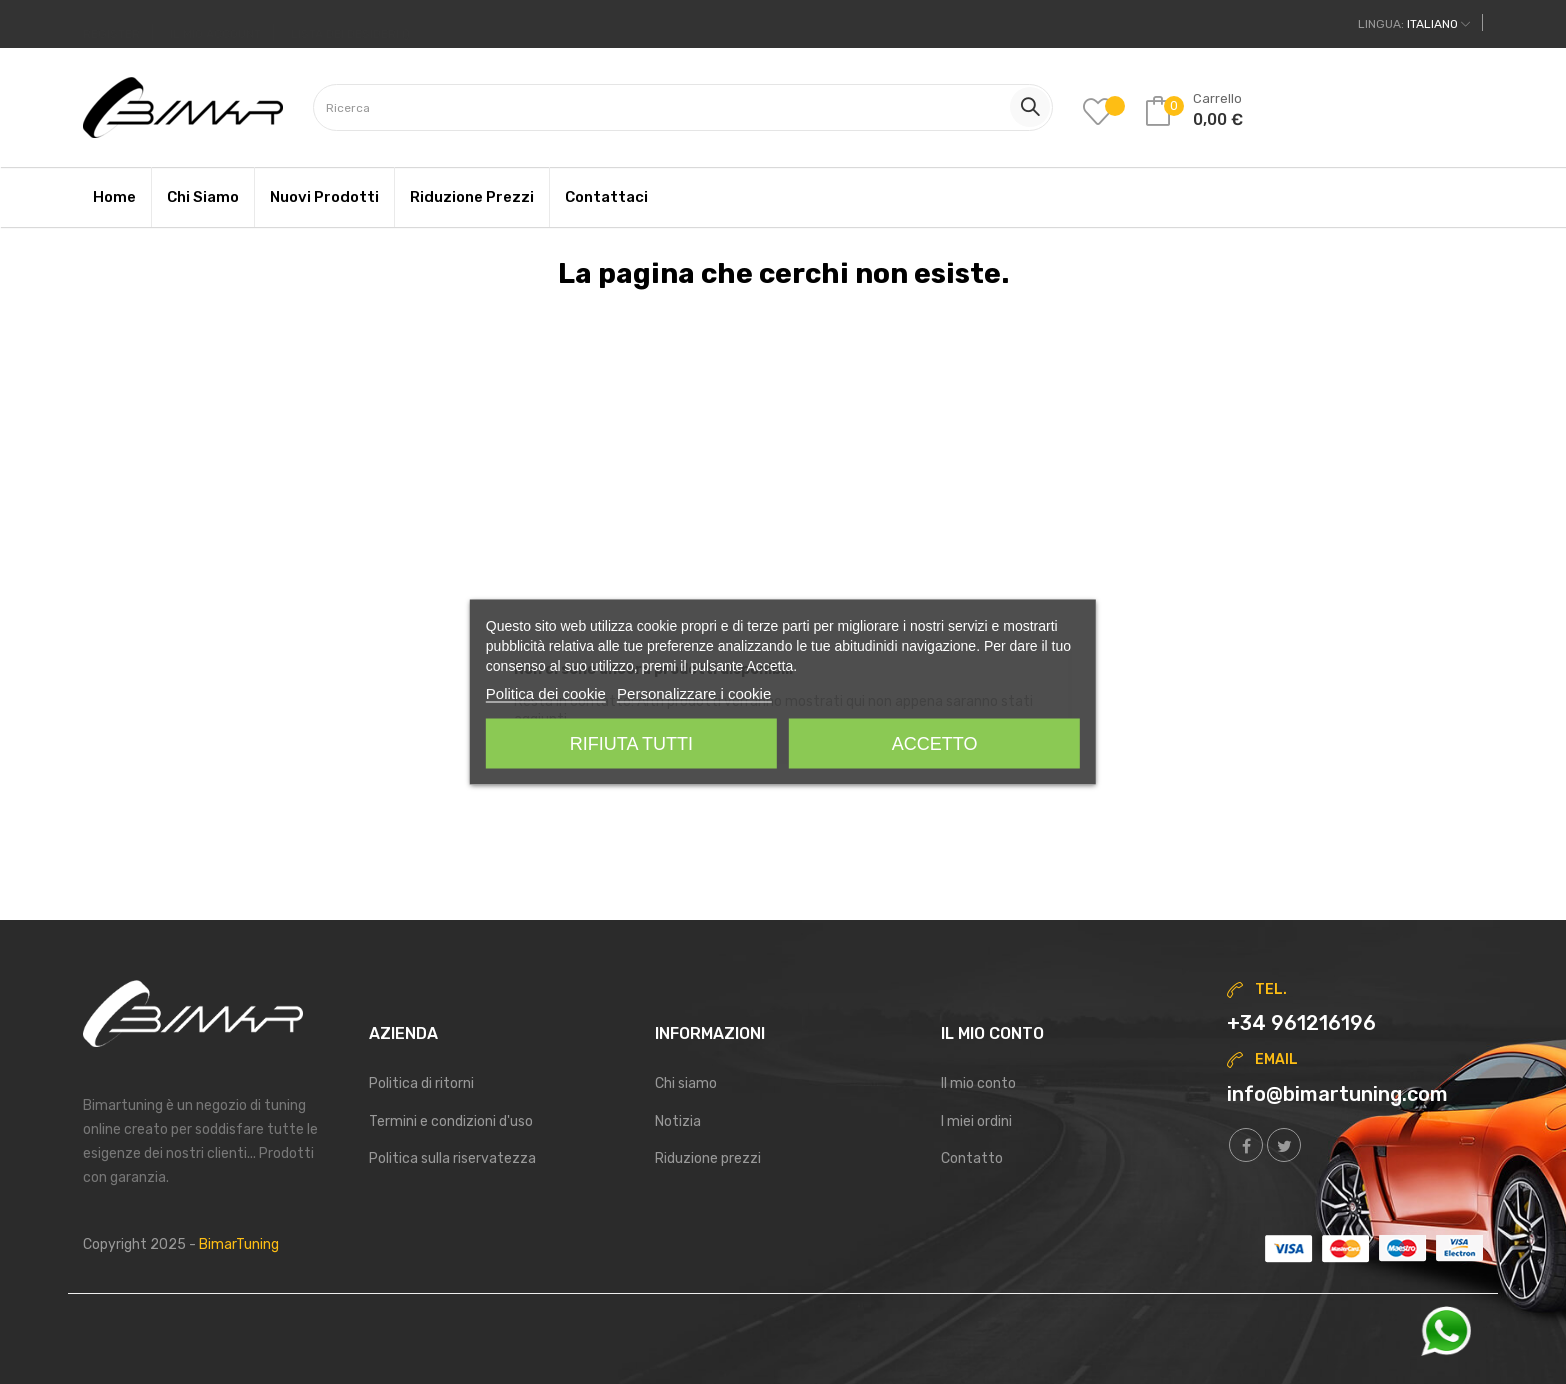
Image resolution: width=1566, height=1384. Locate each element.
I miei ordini (976, 1121)
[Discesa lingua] (1414, 24)
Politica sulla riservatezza (452, 1158)
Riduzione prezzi (708, 1158)
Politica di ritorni (421, 1083)
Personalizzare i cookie (694, 693)
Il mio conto (978, 1083)
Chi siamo (686, 1083)
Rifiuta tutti (631, 744)
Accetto (935, 744)
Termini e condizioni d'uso (451, 1121)
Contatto (972, 1158)
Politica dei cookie (546, 693)
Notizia (678, 1121)
